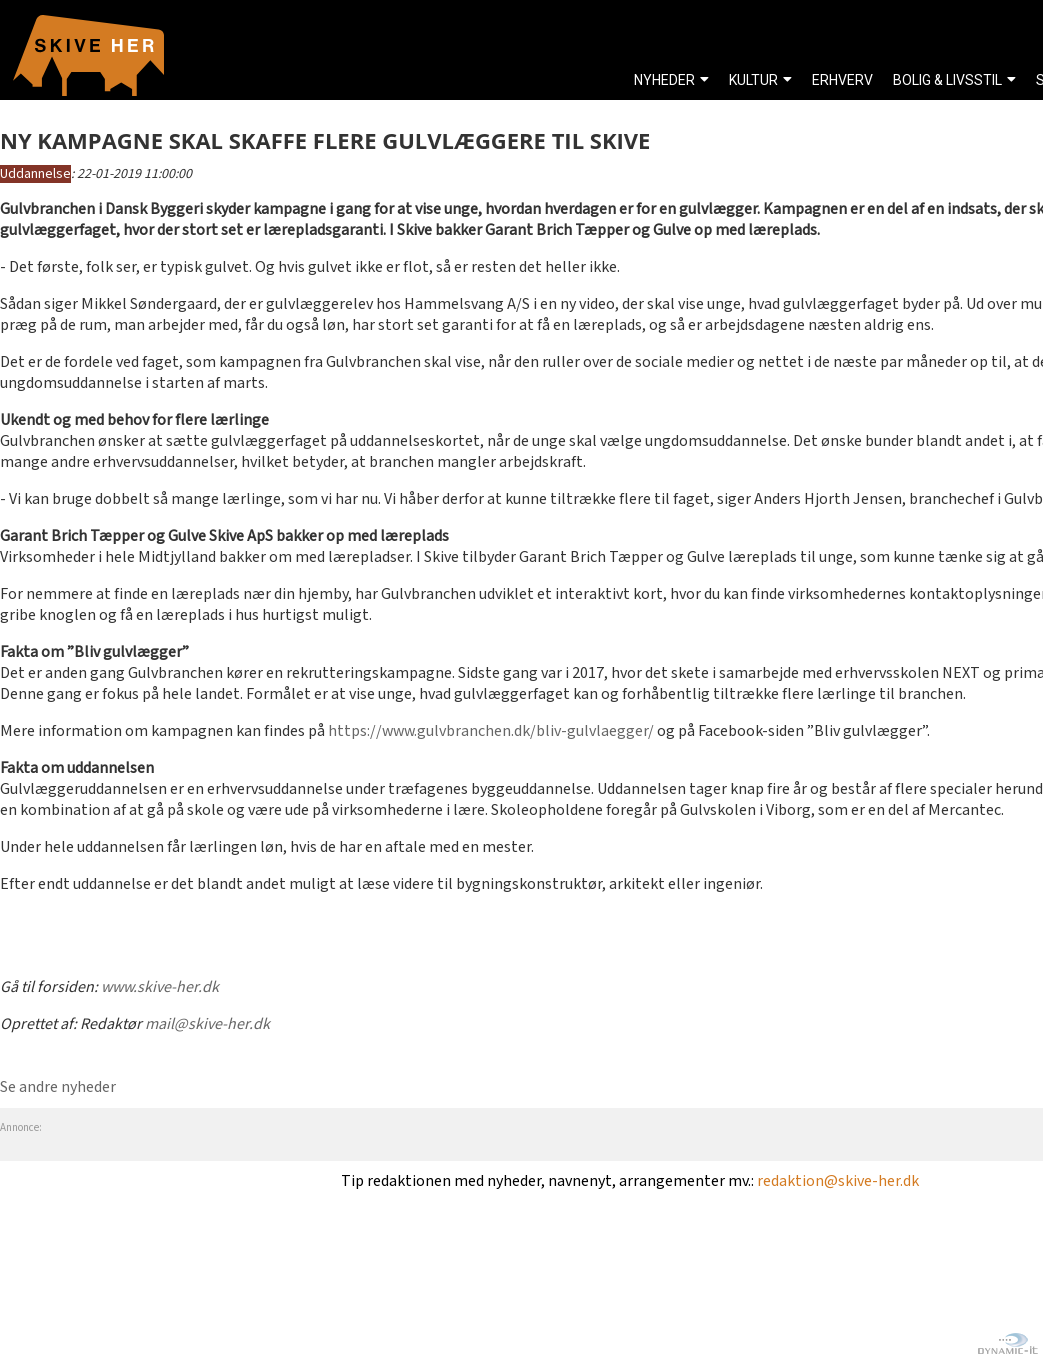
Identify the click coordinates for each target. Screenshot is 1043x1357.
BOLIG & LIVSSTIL (947, 80)
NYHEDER (664, 80)
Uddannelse (35, 174)
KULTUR (753, 80)
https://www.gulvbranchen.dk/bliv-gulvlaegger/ (491, 731)
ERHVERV (842, 80)
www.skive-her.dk (160, 987)
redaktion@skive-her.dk (838, 1181)
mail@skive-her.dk (207, 1024)
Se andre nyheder (58, 1087)
